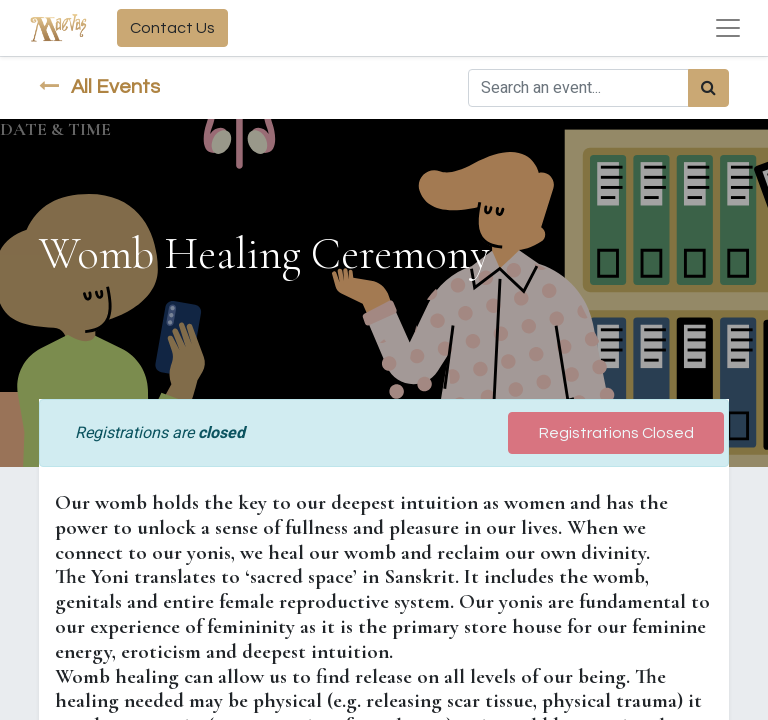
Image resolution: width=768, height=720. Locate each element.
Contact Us (172, 28)
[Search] (708, 88)
